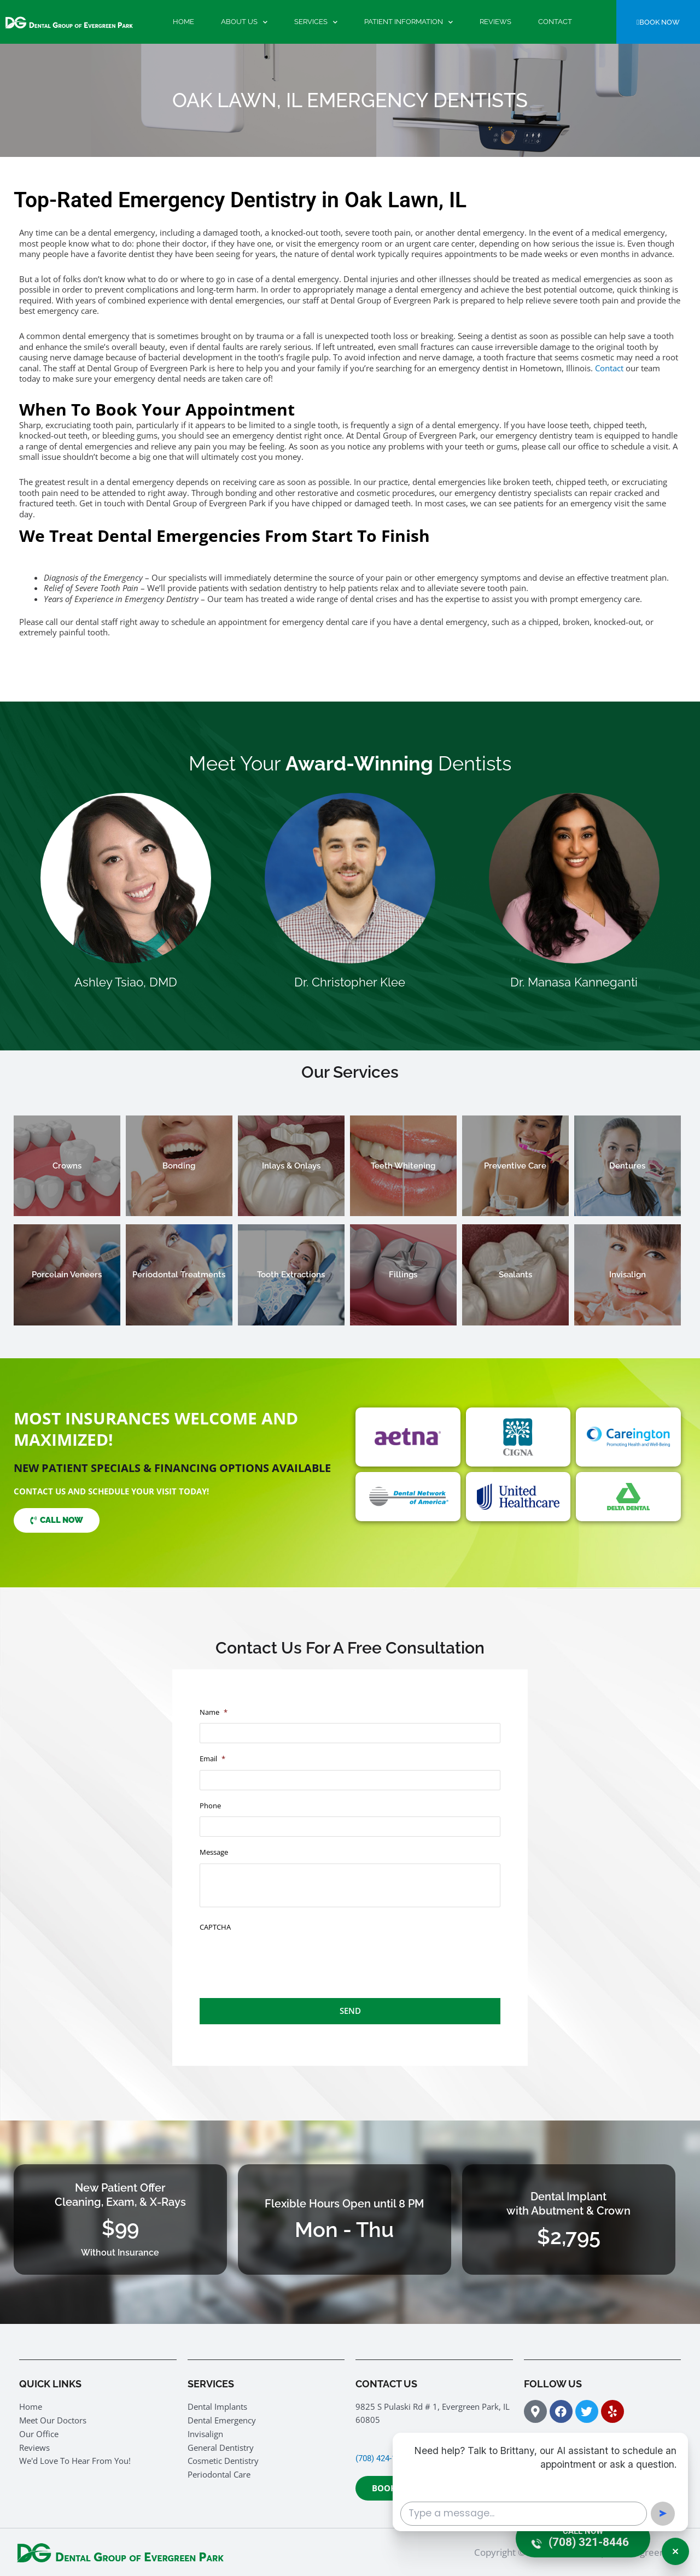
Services (315, 22)
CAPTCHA (215, 1927)
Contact (555, 21)
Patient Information (408, 22)
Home (183, 21)
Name (214, 1712)
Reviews (495, 21)
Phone (210, 1805)
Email (212, 1758)
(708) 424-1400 (382, 2458)
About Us (244, 22)
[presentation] (283, 1959)
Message (214, 1852)
